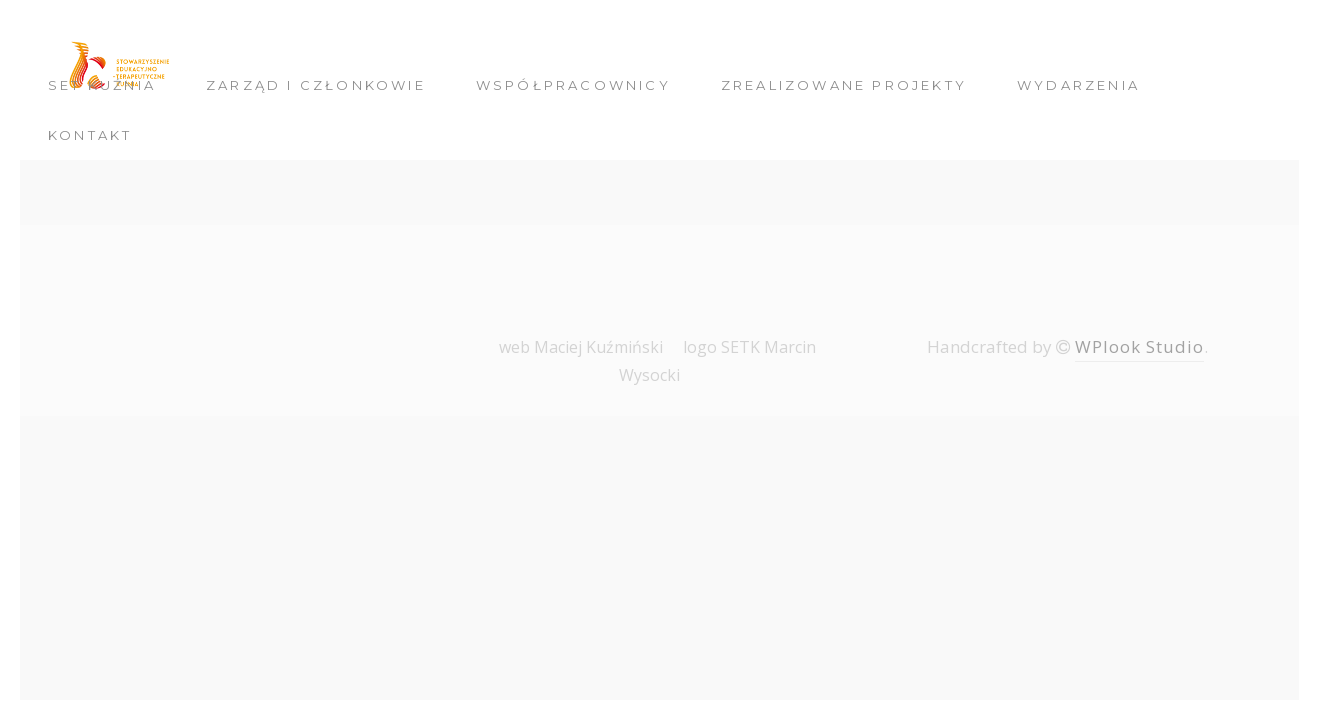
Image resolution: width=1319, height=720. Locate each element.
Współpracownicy (573, 85)
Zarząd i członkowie (316, 85)
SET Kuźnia (102, 85)
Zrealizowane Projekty (844, 85)
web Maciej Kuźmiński (581, 347)
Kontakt (90, 135)
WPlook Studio (1139, 346)
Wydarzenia (1078, 85)
